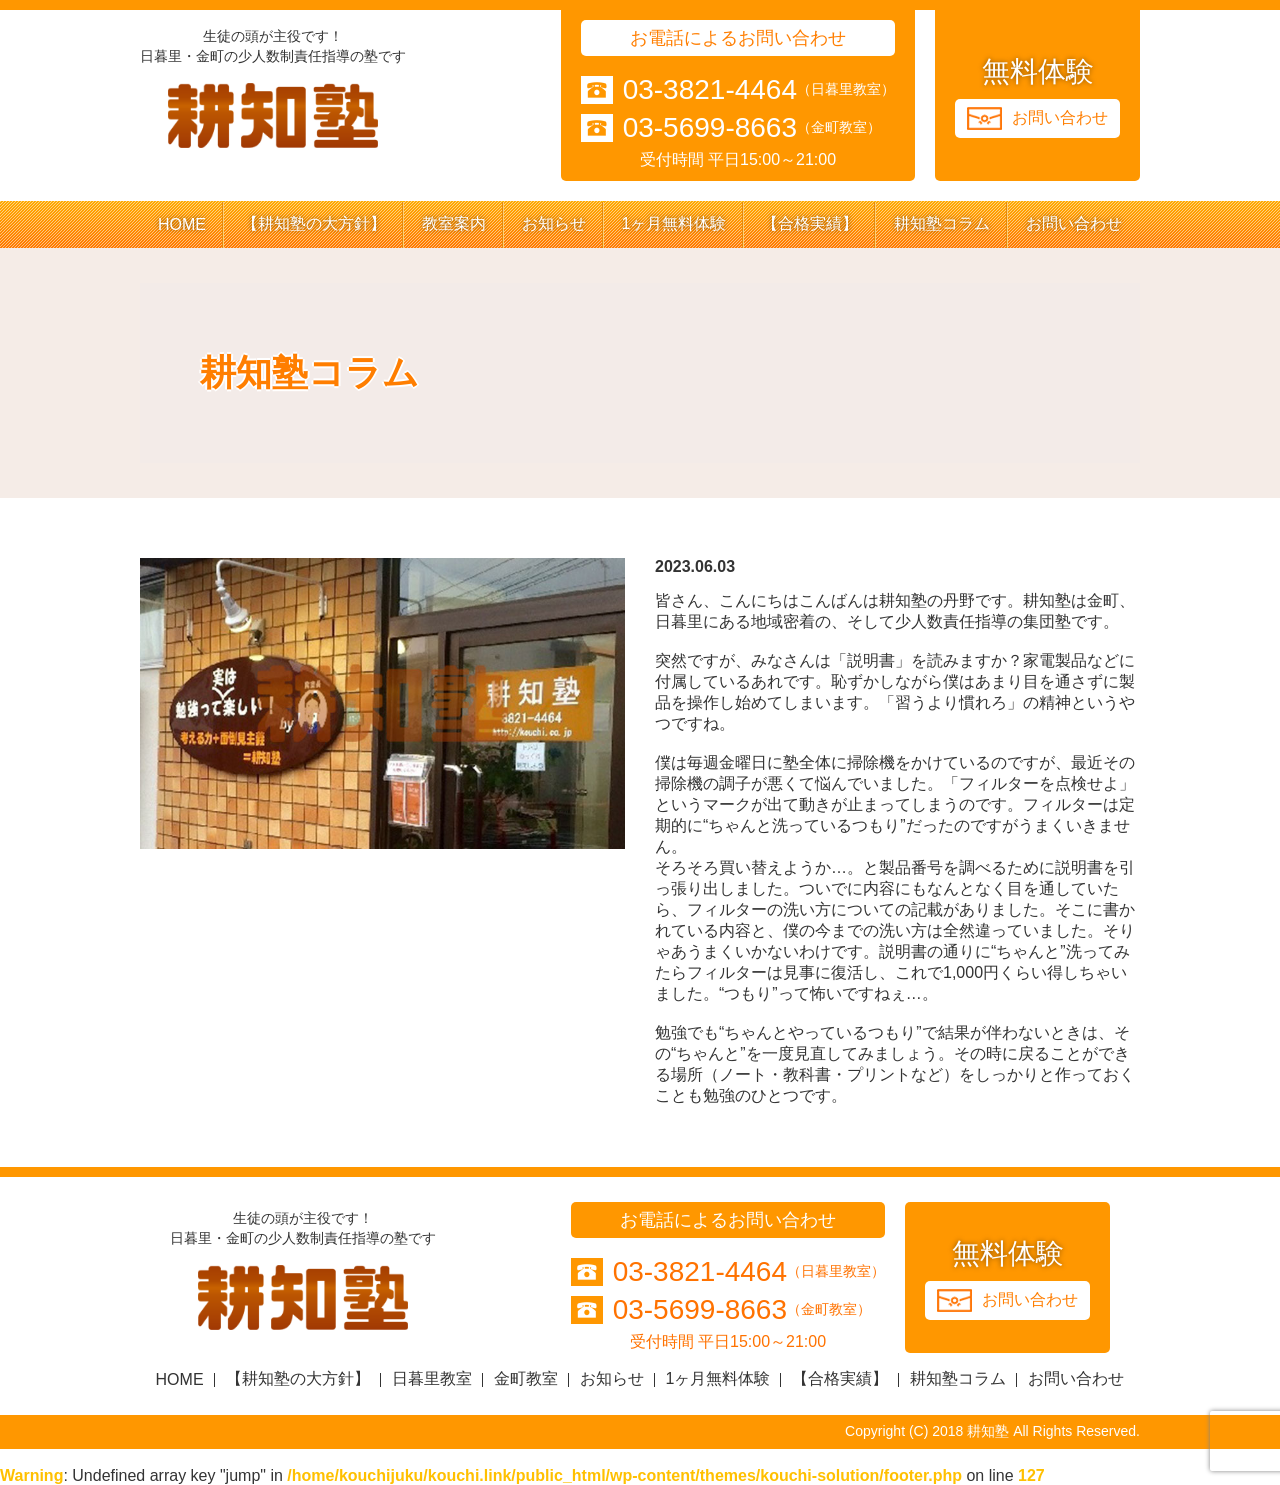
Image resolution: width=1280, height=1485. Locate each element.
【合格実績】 (810, 223)
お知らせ (554, 223)
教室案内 (454, 223)
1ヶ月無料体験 (674, 223)
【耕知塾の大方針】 (314, 223)
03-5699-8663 (710, 128)
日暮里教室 (432, 1378)
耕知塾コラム (942, 223)
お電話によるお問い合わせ (738, 38)
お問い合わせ (1074, 223)
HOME (182, 224)
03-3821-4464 (710, 90)
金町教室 (526, 1378)
